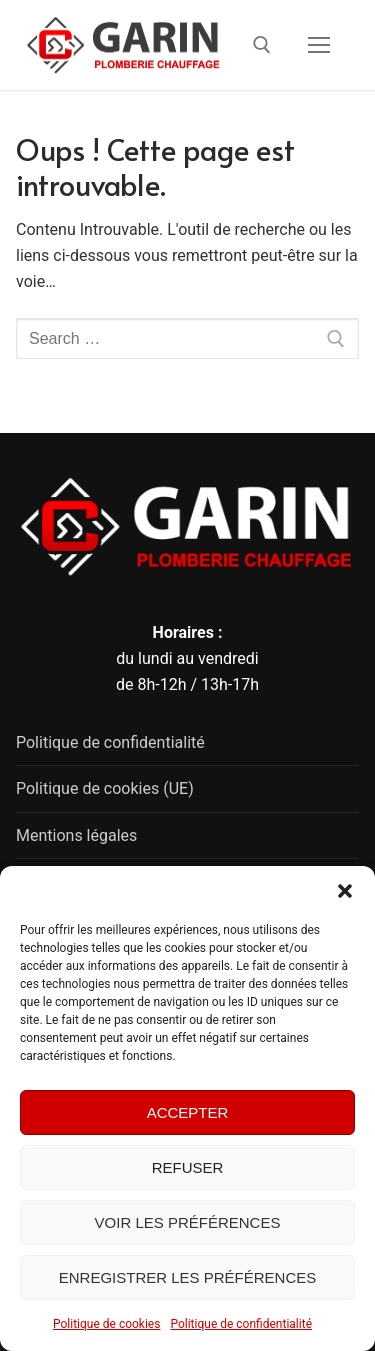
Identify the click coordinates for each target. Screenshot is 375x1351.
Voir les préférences (188, 1222)
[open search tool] (262, 45)
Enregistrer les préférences (188, 1277)
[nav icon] (319, 45)
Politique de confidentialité (241, 1324)
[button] (345, 891)
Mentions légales (76, 835)
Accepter (188, 1112)
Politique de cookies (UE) (105, 788)
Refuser (188, 1167)
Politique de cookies (106, 1324)
